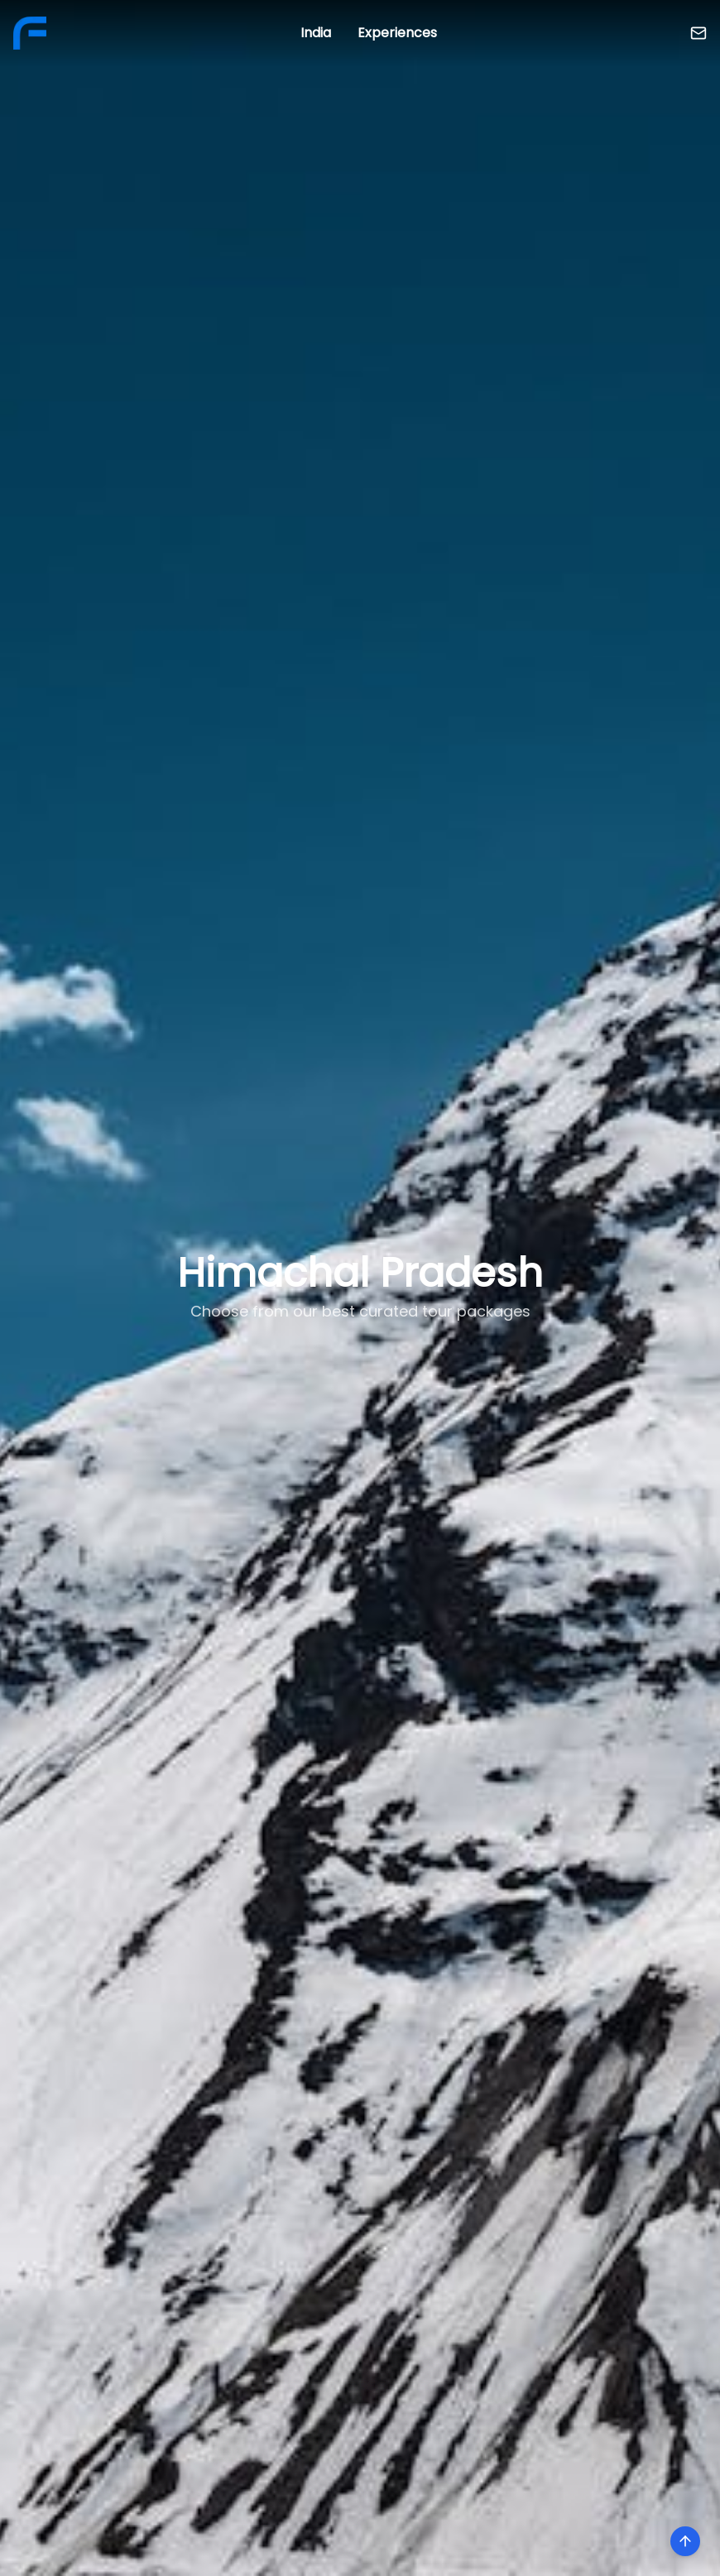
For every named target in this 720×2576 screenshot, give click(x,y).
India (315, 32)
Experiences (397, 32)
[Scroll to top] (685, 2541)
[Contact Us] (698, 33)
